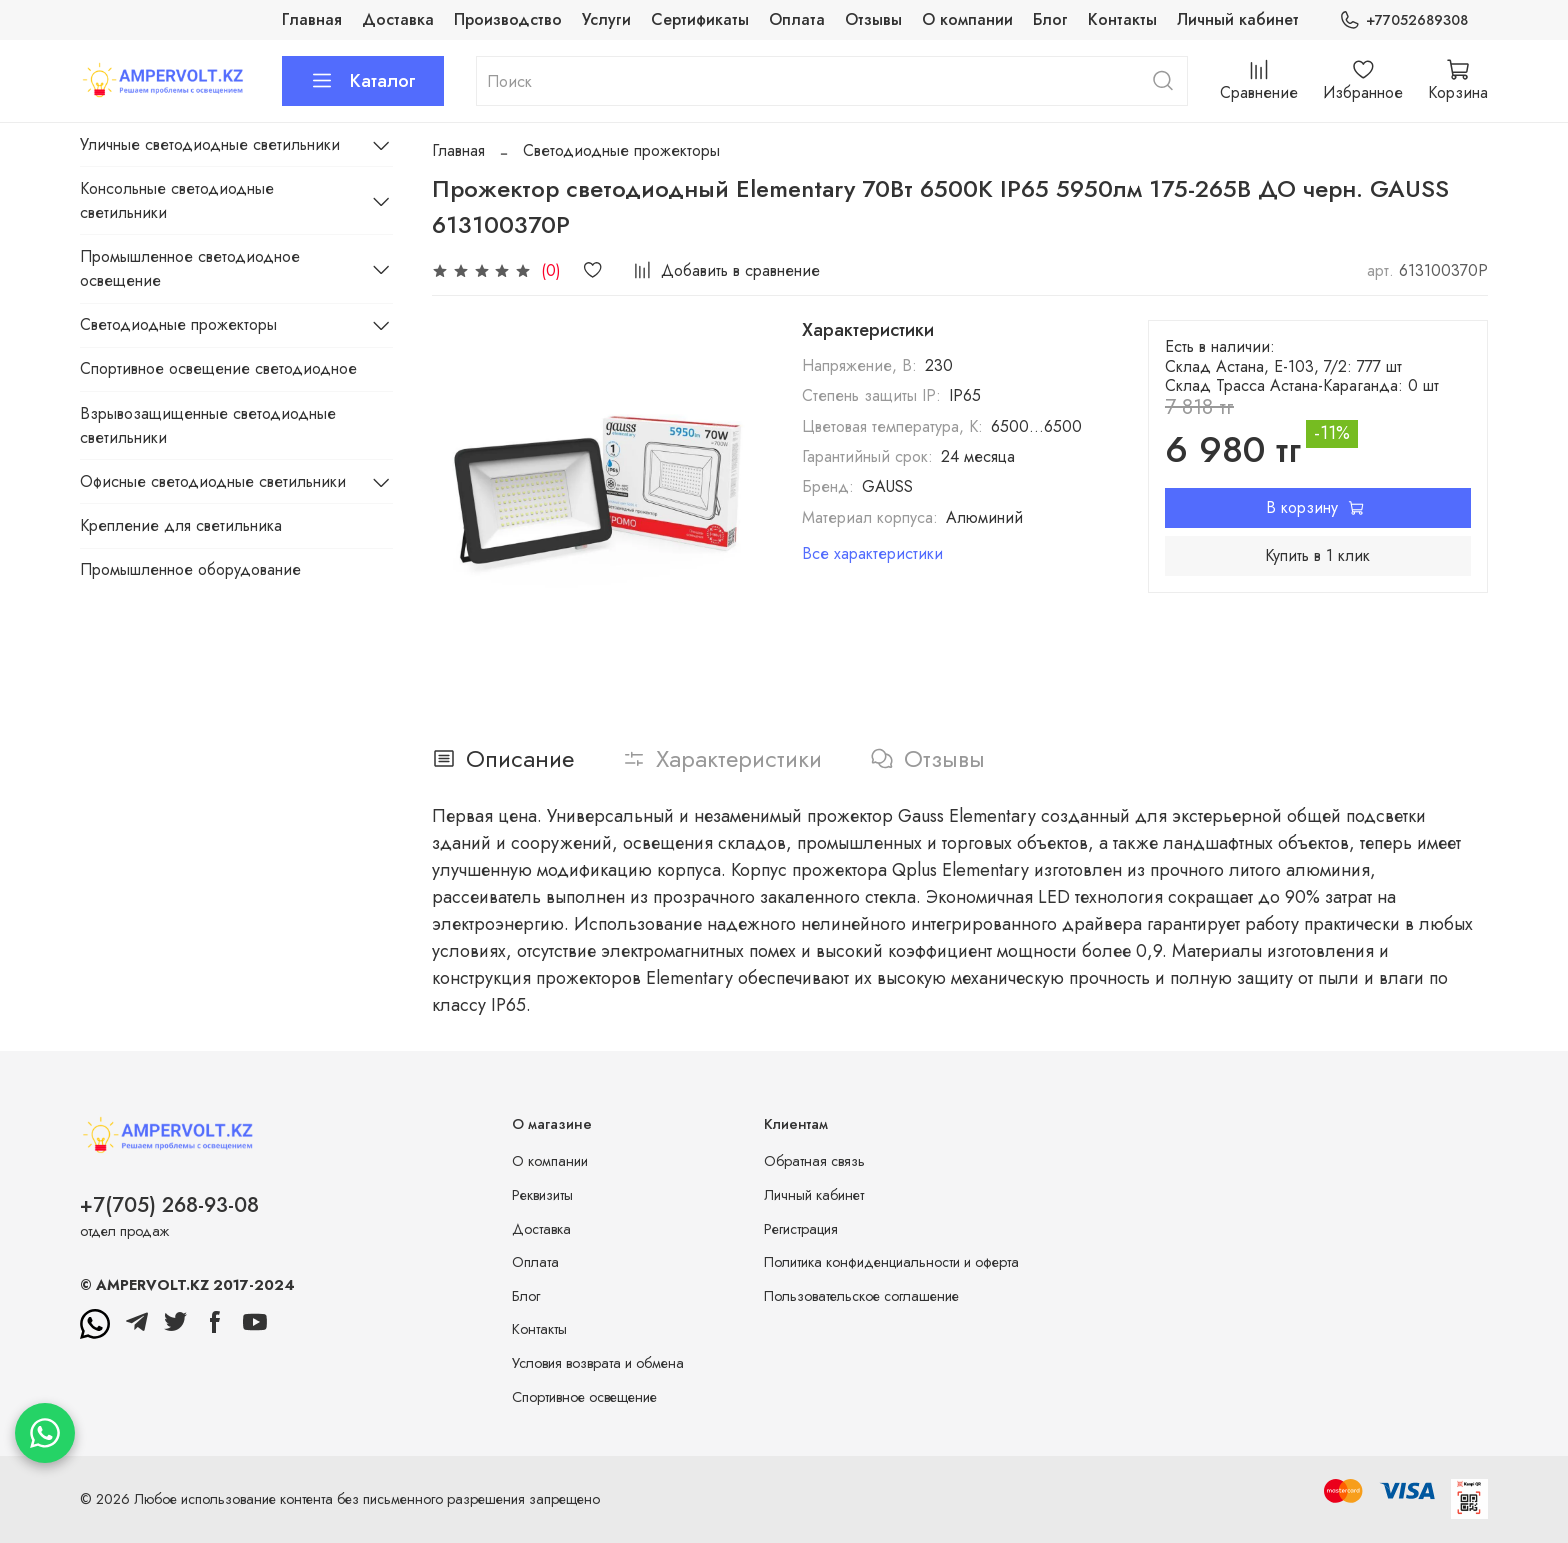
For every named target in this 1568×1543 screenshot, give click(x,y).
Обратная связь (814, 1161)
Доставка (398, 19)
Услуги (606, 19)
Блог (1050, 19)
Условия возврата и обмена (598, 1363)
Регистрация (801, 1229)
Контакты (1122, 19)
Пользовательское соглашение (861, 1296)
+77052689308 (1403, 20)
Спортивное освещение (584, 1397)
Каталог (363, 81)
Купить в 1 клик (1317, 555)
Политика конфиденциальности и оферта (891, 1262)
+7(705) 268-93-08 (169, 1205)
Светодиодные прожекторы (621, 150)
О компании (967, 19)
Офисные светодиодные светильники (213, 481)
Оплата (797, 19)
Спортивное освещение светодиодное (218, 368)
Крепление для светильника (181, 525)
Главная (312, 19)
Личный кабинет (1238, 19)
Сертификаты (700, 19)
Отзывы (873, 19)
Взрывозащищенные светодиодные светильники (208, 425)
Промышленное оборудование (190, 569)
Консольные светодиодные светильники (177, 200)
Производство (508, 19)
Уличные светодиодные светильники (210, 144)
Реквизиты (542, 1195)
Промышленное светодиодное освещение (190, 268)
